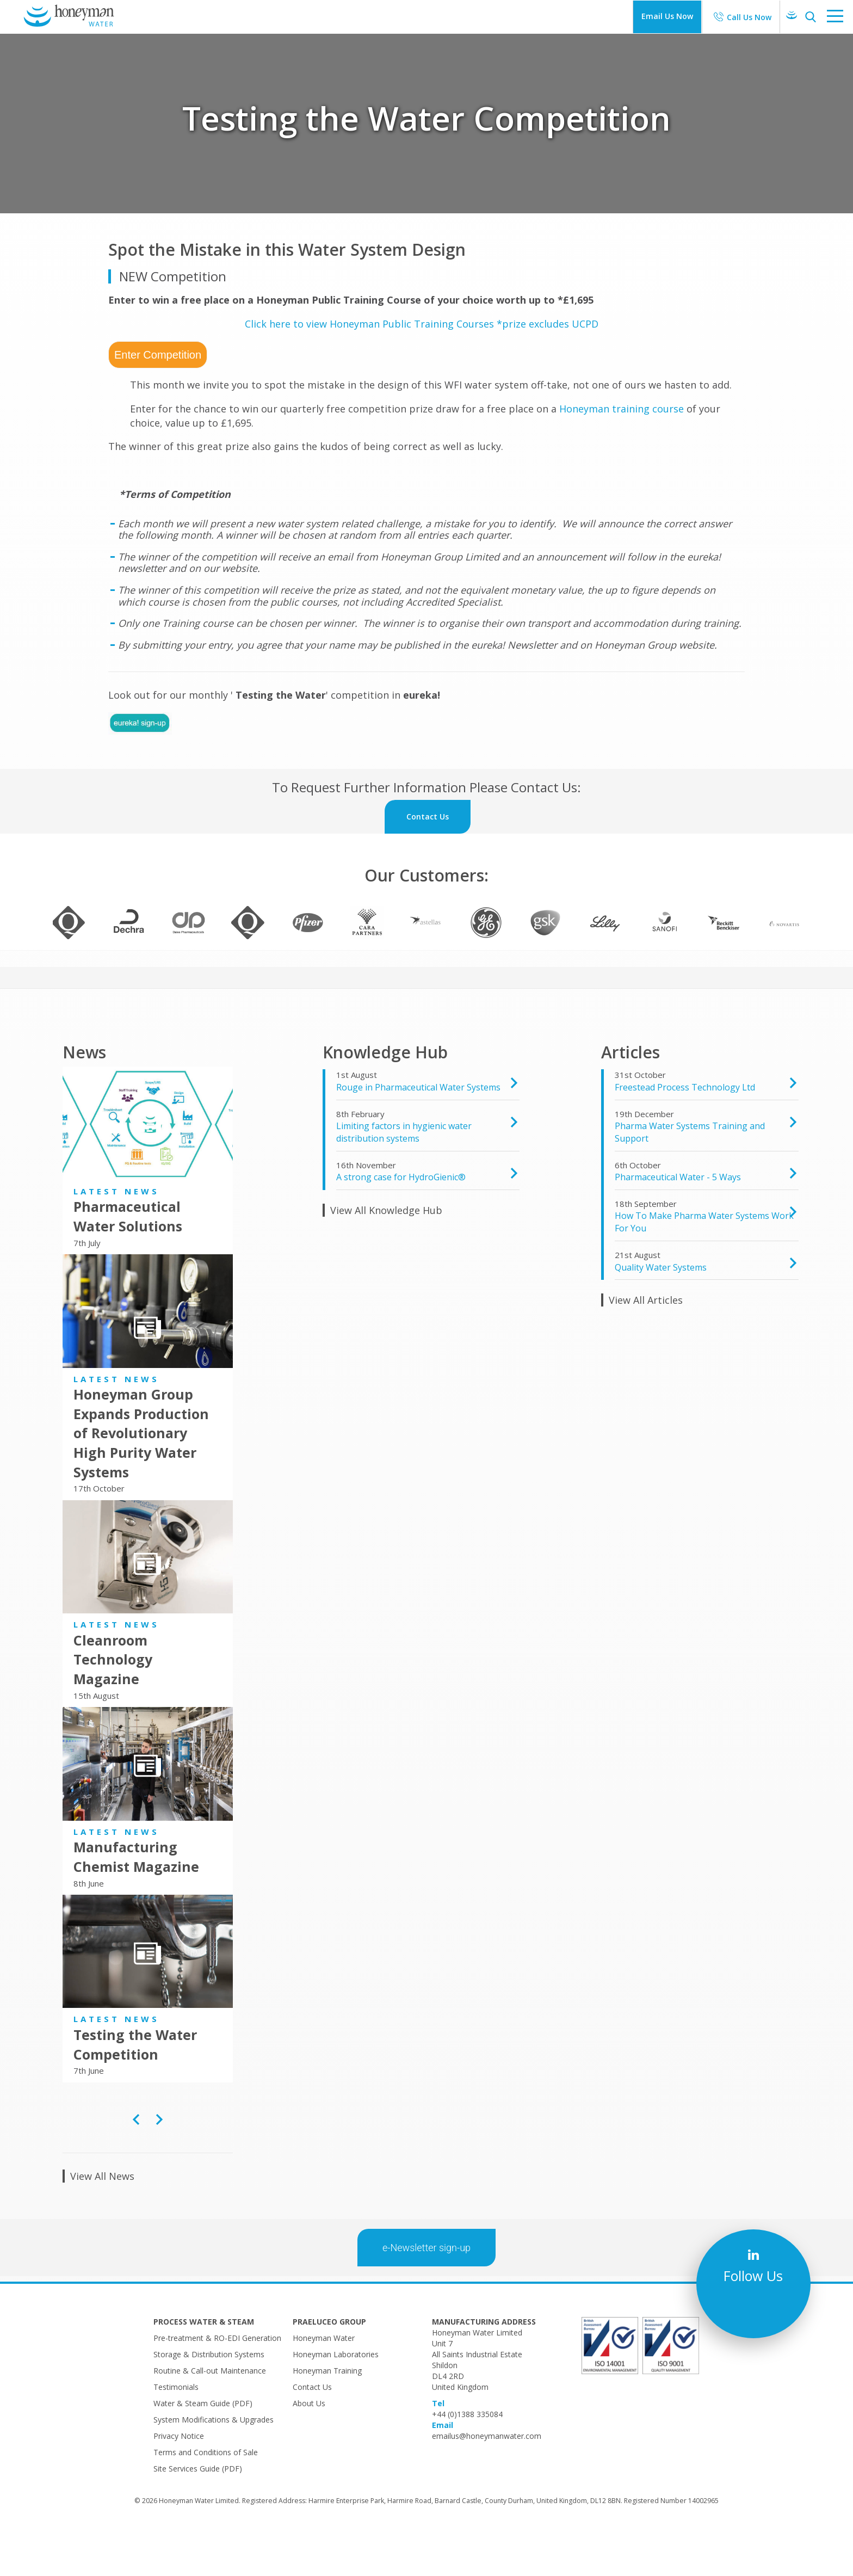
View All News (102, 2219)
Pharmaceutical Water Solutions (127, 1259)
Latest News (116, 1234)
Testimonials (176, 2430)
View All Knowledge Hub (386, 1253)
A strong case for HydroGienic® (401, 1220)
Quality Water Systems (661, 1310)
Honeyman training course (621, 408)
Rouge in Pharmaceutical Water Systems (418, 1130)
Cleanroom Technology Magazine (112, 1702)
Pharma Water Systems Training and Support (690, 1175)
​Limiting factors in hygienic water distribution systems (404, 1175)
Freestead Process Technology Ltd (685, 1130)
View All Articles (646, 1342)
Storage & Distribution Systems (208, 2397)
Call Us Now (749, 17)
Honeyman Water (324, 2381)
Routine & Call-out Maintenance (209, 2413)
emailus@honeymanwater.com (486, 2479)
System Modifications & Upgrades (213, 2462)
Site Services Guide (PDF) (197, 2511)
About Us (309, 2446)
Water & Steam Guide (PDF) (202, 2446)
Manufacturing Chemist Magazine (136, 1900)
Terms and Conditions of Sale (205, 2495)
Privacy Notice (178, 2479)
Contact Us (312, 2430)
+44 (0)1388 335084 (467, 2457)
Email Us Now (667, 16)
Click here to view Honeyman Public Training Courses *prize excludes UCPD (421, 323)
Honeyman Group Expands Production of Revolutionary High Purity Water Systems (141, 1476)
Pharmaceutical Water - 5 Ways (678, 1220)
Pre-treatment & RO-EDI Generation (217, 2381)
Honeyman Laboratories (336, 2397)
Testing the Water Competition (135, 2087)
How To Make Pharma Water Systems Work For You (704, 1265)
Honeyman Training (327, 2413)
